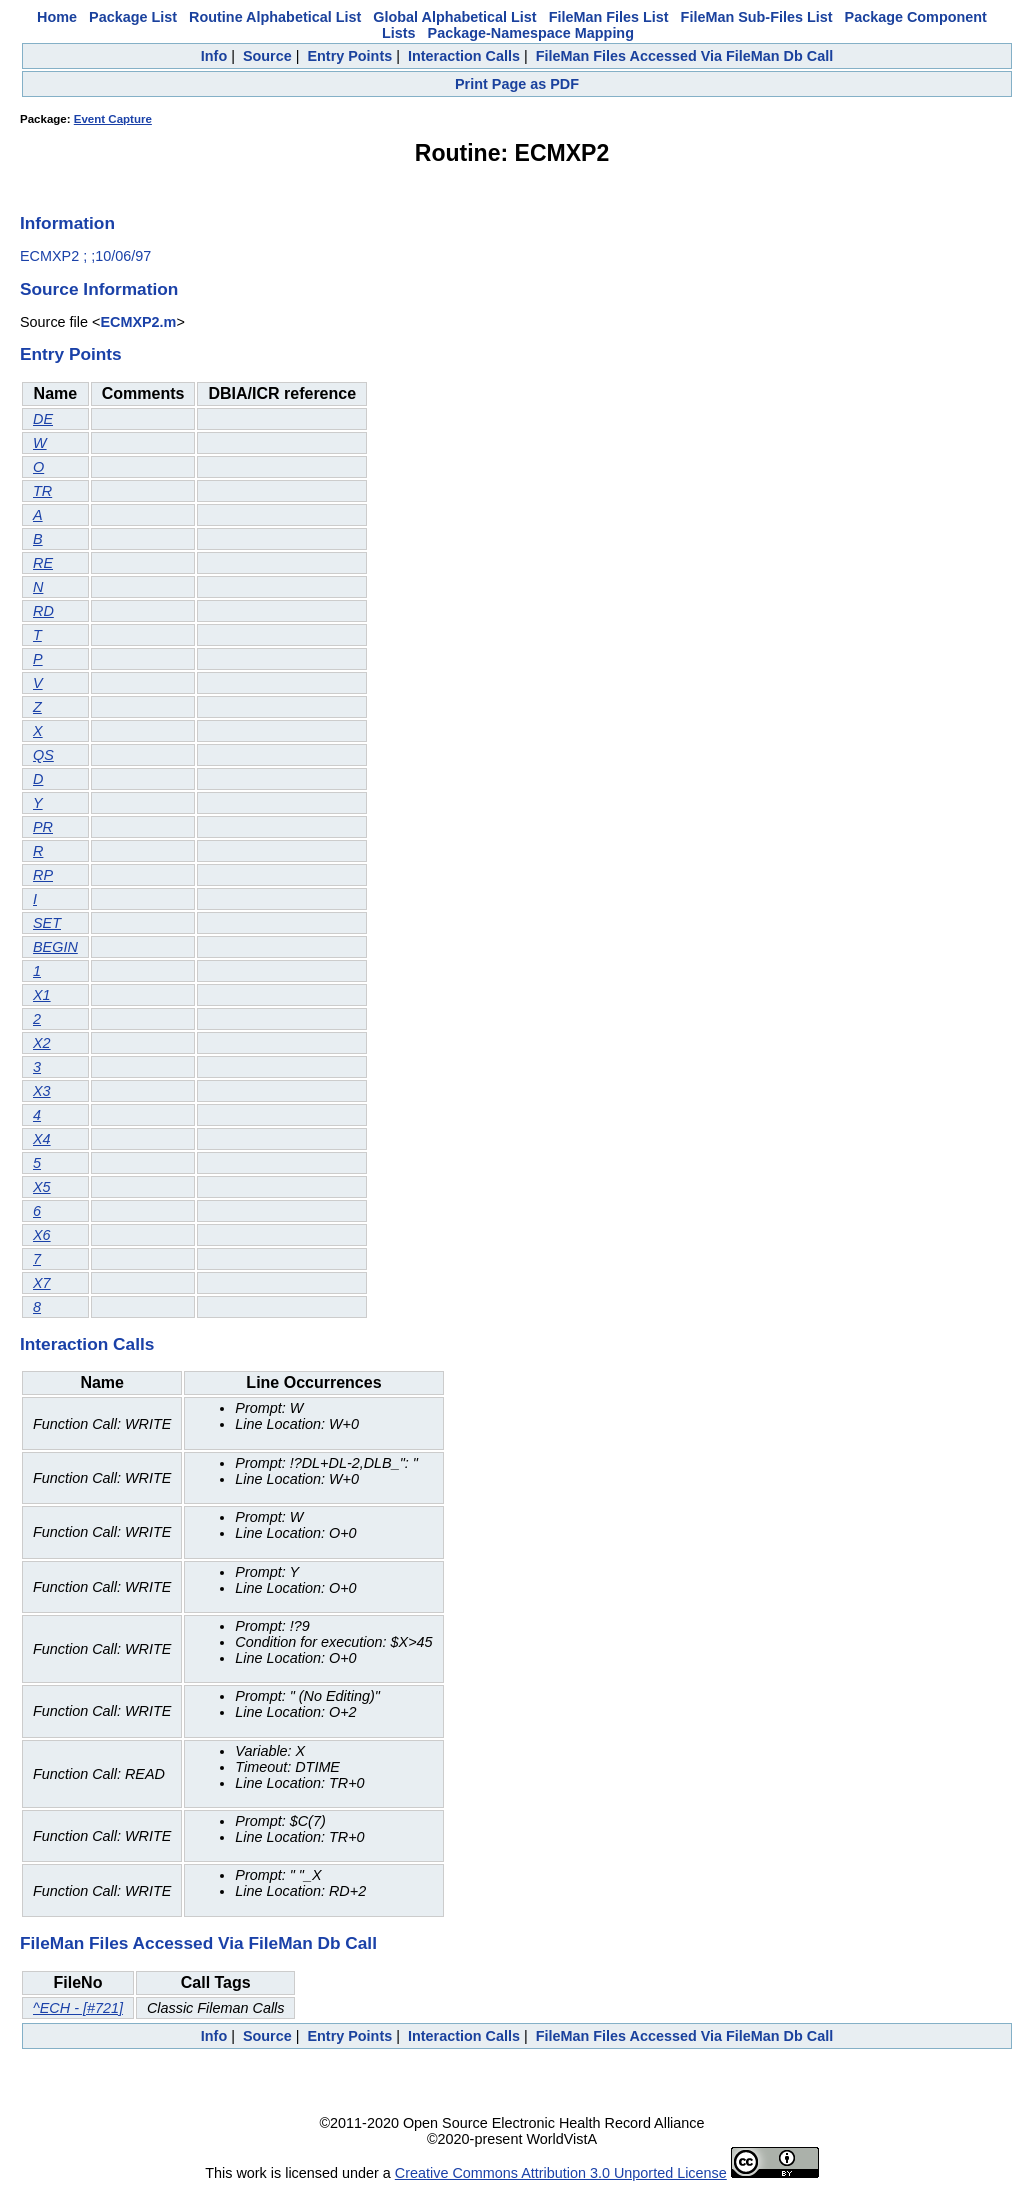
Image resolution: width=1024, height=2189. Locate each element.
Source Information (99, 289)
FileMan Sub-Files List (757, 17)
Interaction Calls (464, 56)
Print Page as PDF (517, 84)
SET (47, 923)
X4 (42, 1139)
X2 (42, 1043)
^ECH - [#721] (78, 2008)
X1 (42, 995)
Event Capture (113, 119)
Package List (133, 17)
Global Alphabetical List (454, 17)
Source (267, 56)
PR (43, 827)
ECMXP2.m (138, 322)
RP (43, 875)
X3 (42, 1091)
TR (42, 491)
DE (43, 419)
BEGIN (55, 947)
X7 (42, 1283)
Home (57, 17)
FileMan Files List (609, 17)
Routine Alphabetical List (275, 17)
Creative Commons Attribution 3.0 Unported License (561, 2173)
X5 (42, 1187)
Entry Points (349, 56)
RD (43, 611)
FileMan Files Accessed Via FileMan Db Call (685, 56)
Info (214, 56)
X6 (42, 1235)
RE (43, 563)
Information (67, 223)
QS (43, 755)
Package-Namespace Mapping (531, 33)
